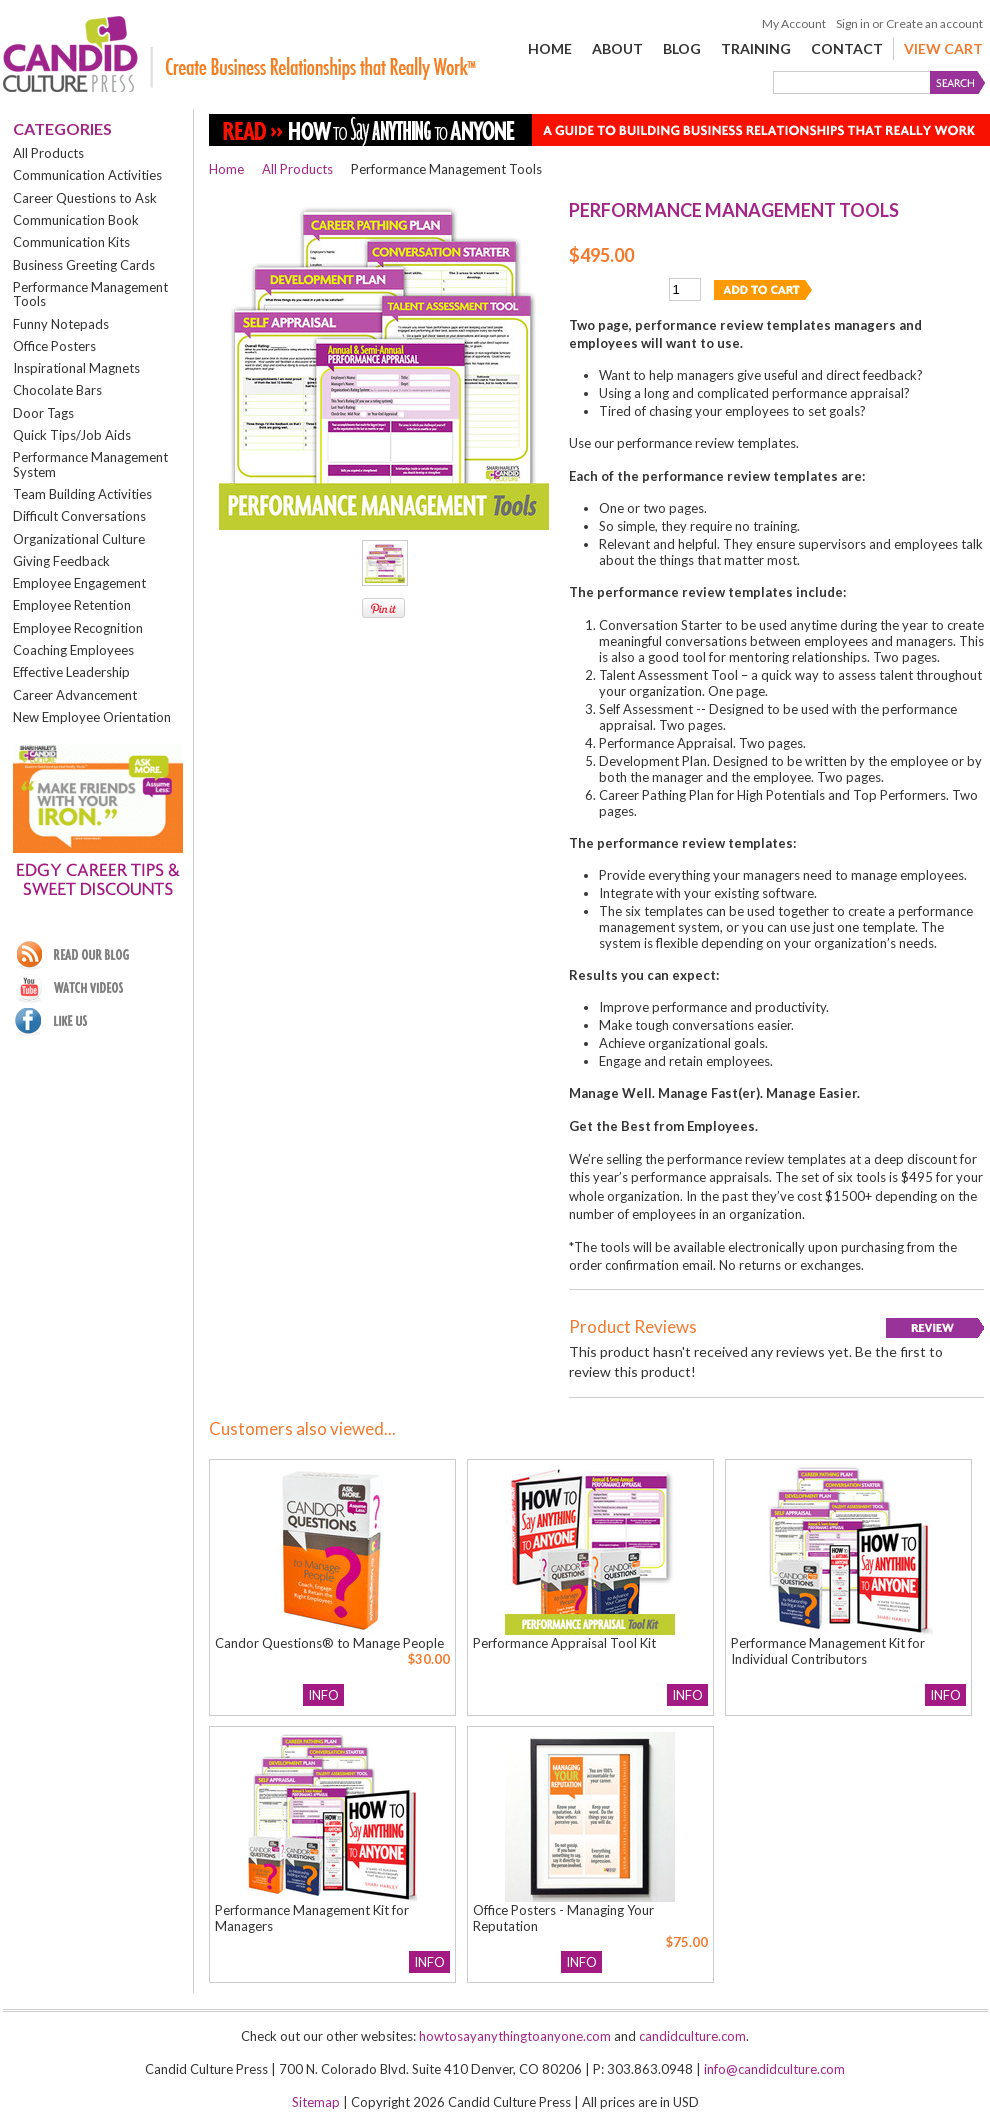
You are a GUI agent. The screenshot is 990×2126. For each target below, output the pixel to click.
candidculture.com (692, 2036)
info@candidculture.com (774, 2069)
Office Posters (54, 346)
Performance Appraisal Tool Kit (564, 1643)
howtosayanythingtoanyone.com (515, 2036)
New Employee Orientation (92, 717)
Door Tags (43, 413)
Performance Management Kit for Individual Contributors (828, 1651)
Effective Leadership (71, 672)
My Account (794, 23)
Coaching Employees (73, 650)
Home (226, 169)
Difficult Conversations (79, 516)
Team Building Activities (82, 494)
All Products (48, 153)
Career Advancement (75, 695)
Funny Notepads (61, 324)
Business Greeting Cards (84, 265)
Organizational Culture (79, 539)
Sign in (853, 23)
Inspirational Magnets (76, 368)
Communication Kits (71, 242)
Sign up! (97, 919)
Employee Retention (72, 605)
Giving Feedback (61, 561)
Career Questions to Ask (85, 198)
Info (323, 1695)
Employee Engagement (79, 583)
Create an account (934, 23)
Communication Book (76, 220)
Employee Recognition (78, 628)
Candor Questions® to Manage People (329, 1643)
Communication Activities (87, 175)
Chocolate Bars (57, 390)
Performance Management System (90, 464)
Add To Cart (395, 1695)
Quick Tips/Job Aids (72, 435)
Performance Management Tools (90, 294)
